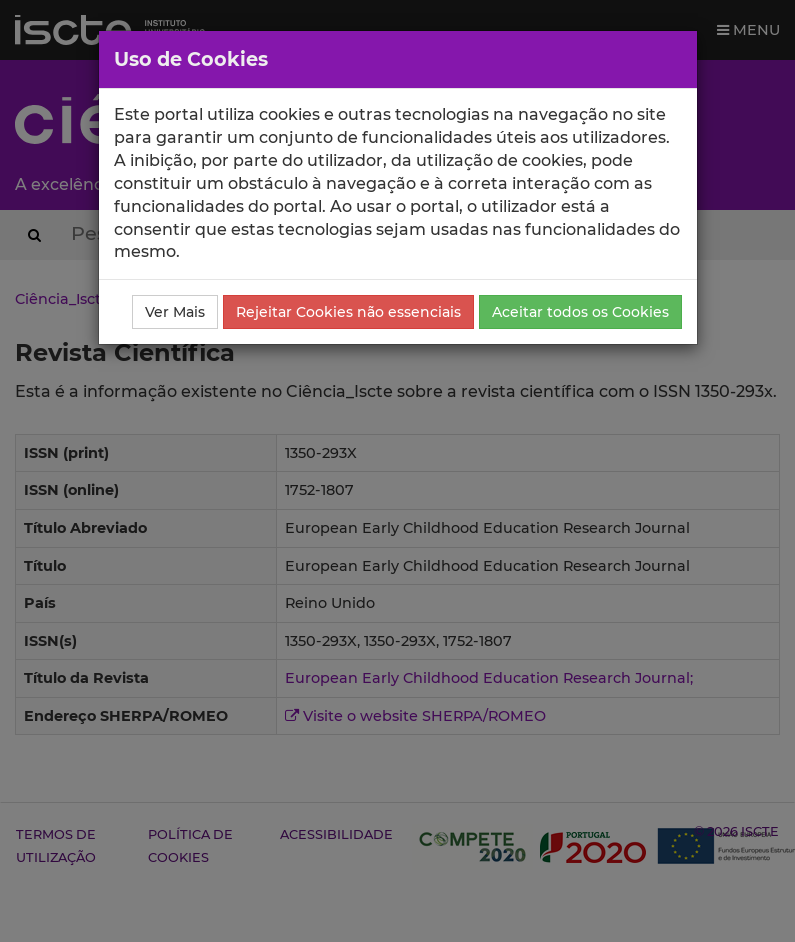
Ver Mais (175, 312)
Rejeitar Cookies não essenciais (348, 312)
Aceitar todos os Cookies (580, 312)
